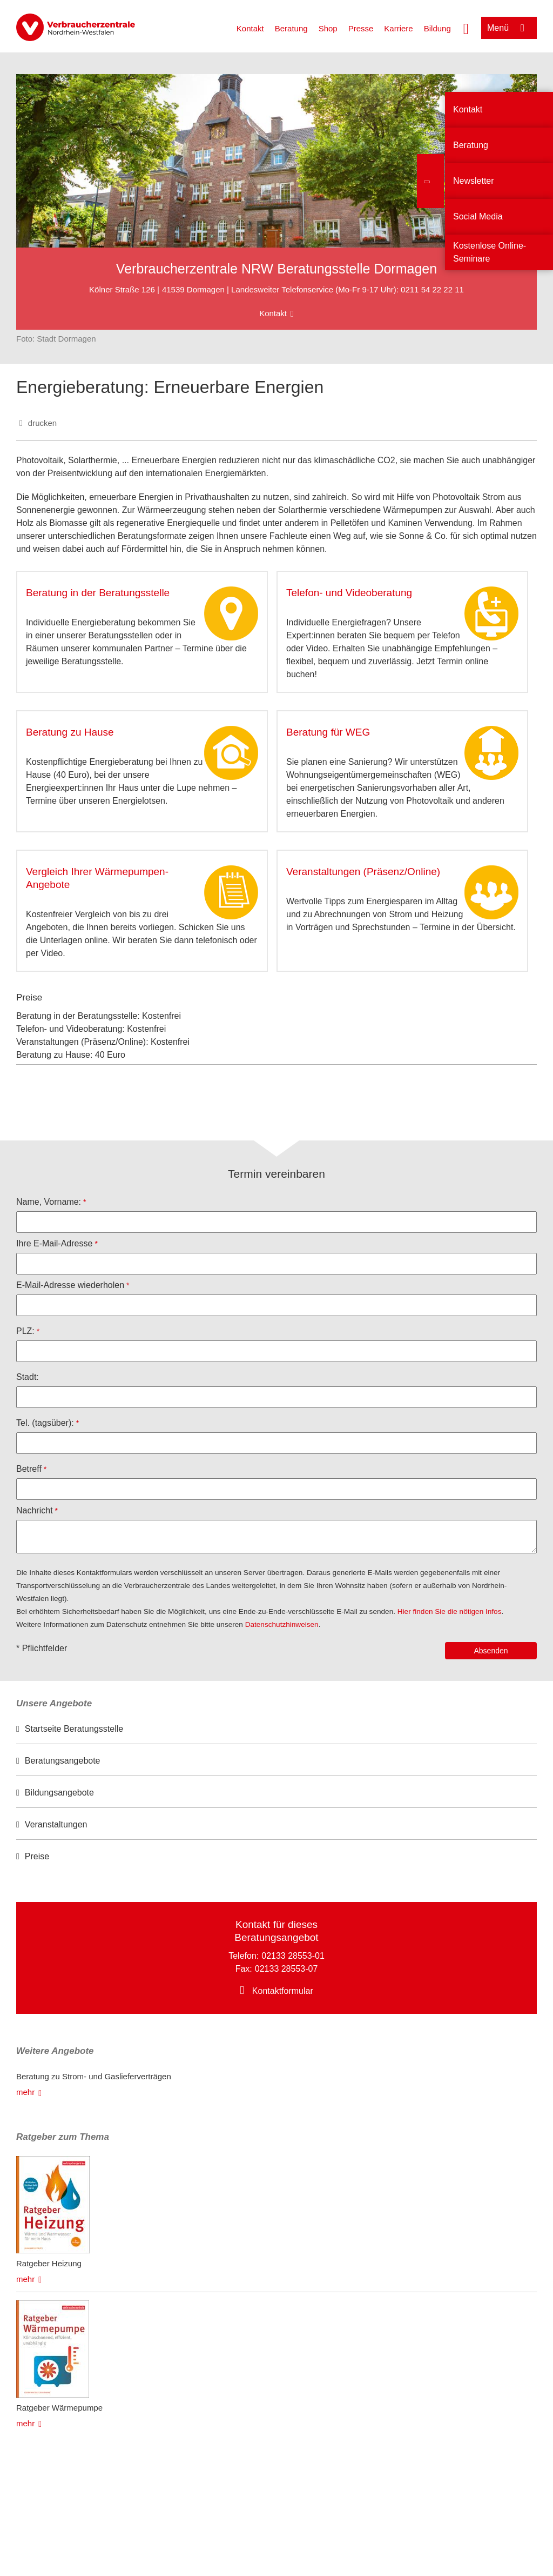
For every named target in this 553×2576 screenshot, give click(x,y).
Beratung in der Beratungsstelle (98, 592)
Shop (328, 28)
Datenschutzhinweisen (282, 1624)
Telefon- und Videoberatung (349, 592)
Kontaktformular (282, 1991)
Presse (361, 28)
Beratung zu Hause (70, 732)
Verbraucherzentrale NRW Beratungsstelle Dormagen (276, 268)
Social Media (478, 216)
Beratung (291, 28)
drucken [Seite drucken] (42, 423)
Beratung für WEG (328, 732)
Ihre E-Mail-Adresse (54, 1243)
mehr (25, 2092)
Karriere (398, 28)
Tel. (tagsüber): (45, 1422)
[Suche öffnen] (466, 28)
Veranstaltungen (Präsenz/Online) (363, 871)
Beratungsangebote (62, 1760)
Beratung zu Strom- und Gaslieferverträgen (93, 2076)
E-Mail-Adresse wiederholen (70, 1285)
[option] (276, 1729)
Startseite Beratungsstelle (74, 1728)
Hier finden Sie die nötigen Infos (449, 1611)
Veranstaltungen (56, 1824)
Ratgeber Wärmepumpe (59, 2407)
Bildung (437, 28)
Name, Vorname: (48, 1201)
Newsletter (473, 180)
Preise (37, 1856)
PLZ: (25, 1331)
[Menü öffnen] (509, 28)
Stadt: (27, 1377)
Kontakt (250, 28)
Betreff (29, 1468)
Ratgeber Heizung (49, 2263)
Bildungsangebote (59, 1792)
